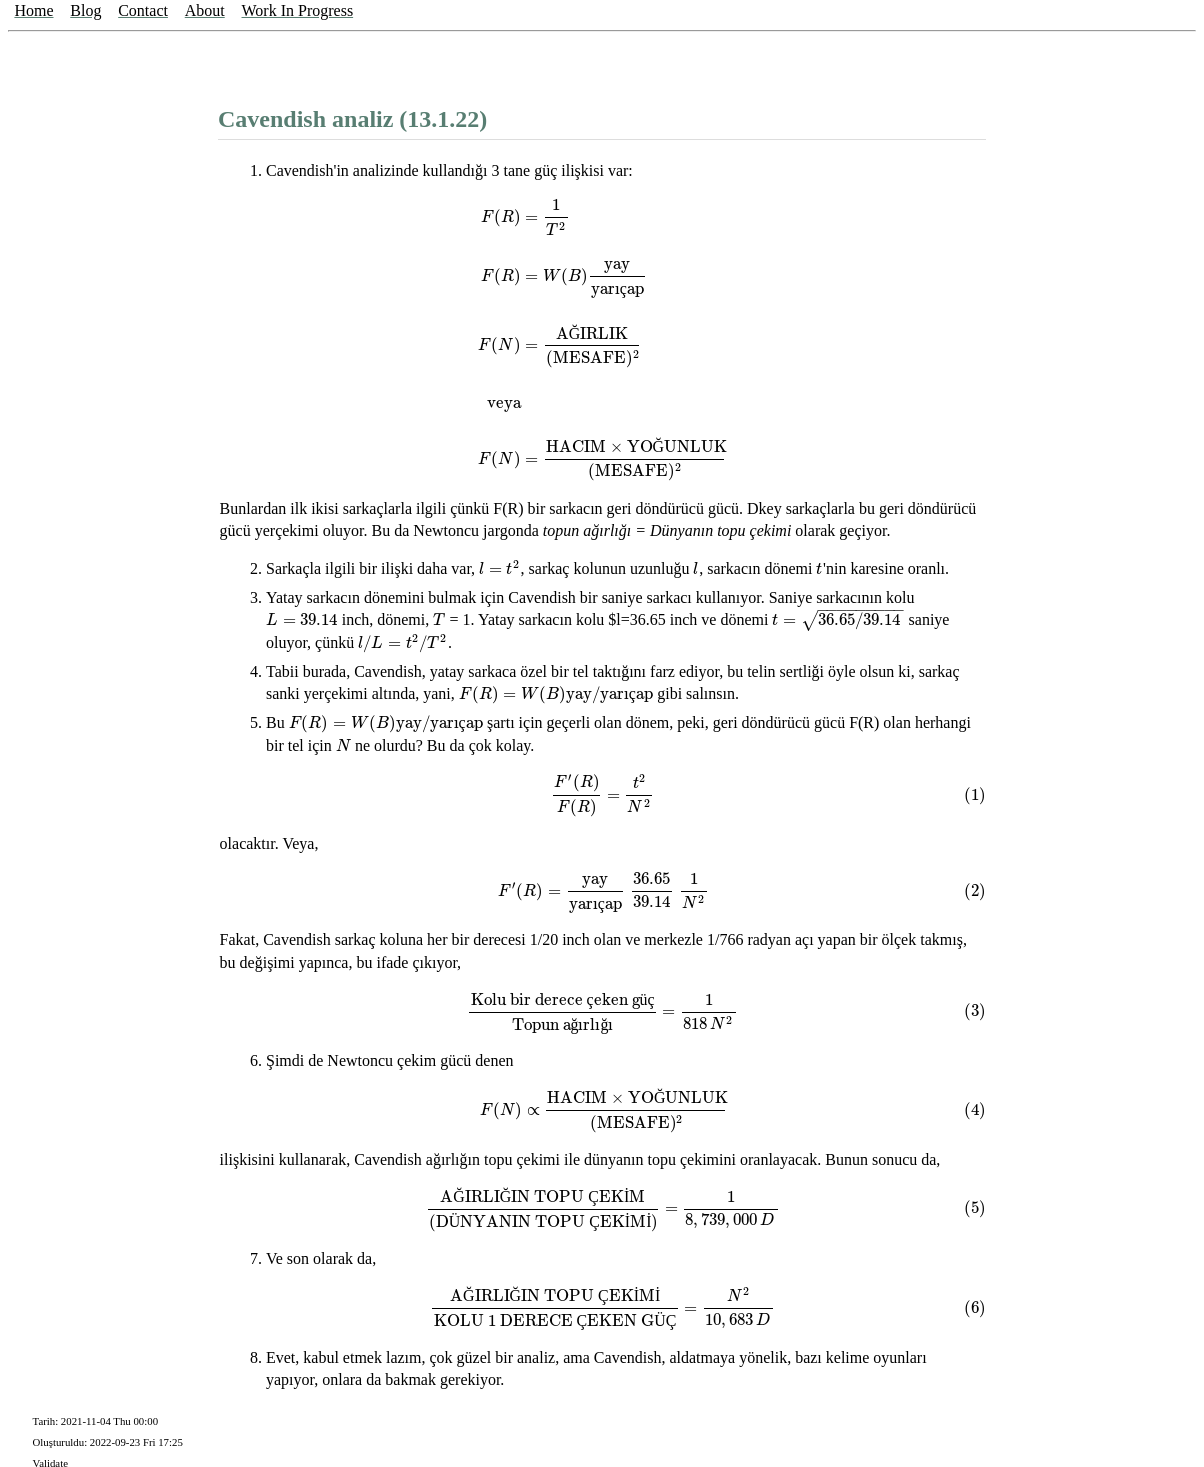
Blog (85, 10)
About (205, 10)
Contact (143, 10)
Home (33, 10)
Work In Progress (298, 10)
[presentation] (603, 338)
